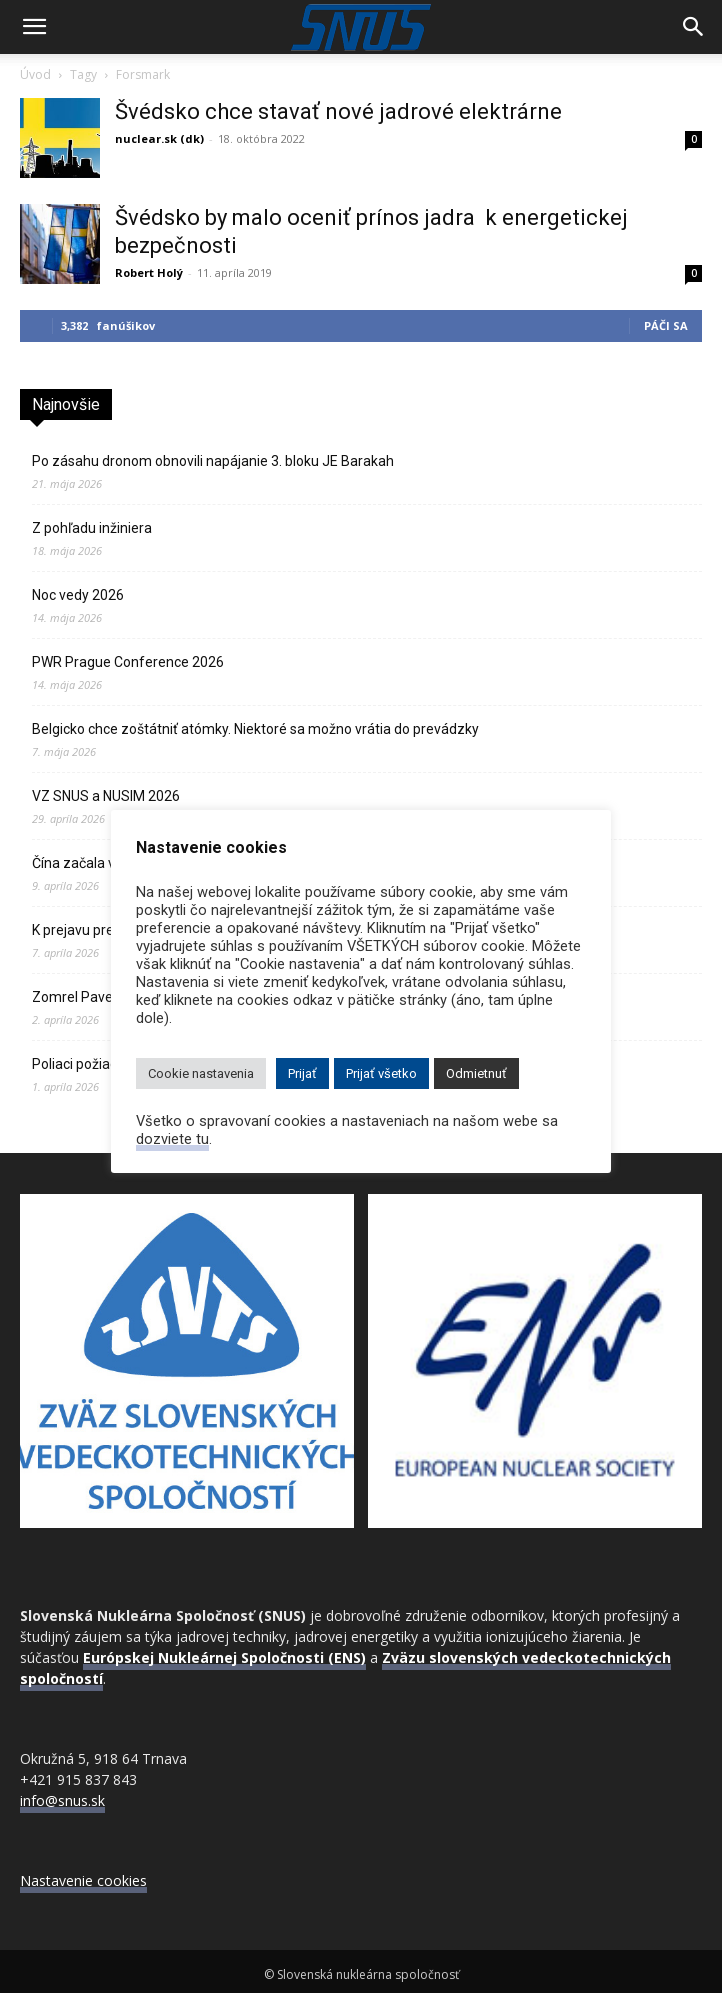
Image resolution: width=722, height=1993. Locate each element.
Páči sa (666, 325)
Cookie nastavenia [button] (201, 1073)
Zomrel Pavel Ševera (97, 997)
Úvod (35, 74)
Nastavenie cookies (83, 1880)
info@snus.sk (62, 1800)
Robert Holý (149, 272)
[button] (34, 27)
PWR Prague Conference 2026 (128, 662)
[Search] (694, 27)
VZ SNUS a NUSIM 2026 (106, 796)
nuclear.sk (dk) (159, 138)
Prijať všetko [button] (381, 1073)
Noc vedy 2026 (78, 595)
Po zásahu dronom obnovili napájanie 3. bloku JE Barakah (213, 461)
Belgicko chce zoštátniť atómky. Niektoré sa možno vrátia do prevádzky (255, 729)
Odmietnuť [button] (476, 1073)
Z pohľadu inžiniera (92, 528)
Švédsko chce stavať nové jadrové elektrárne (338, 111)
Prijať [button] (302, 1073)
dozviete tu (172, 1139)
